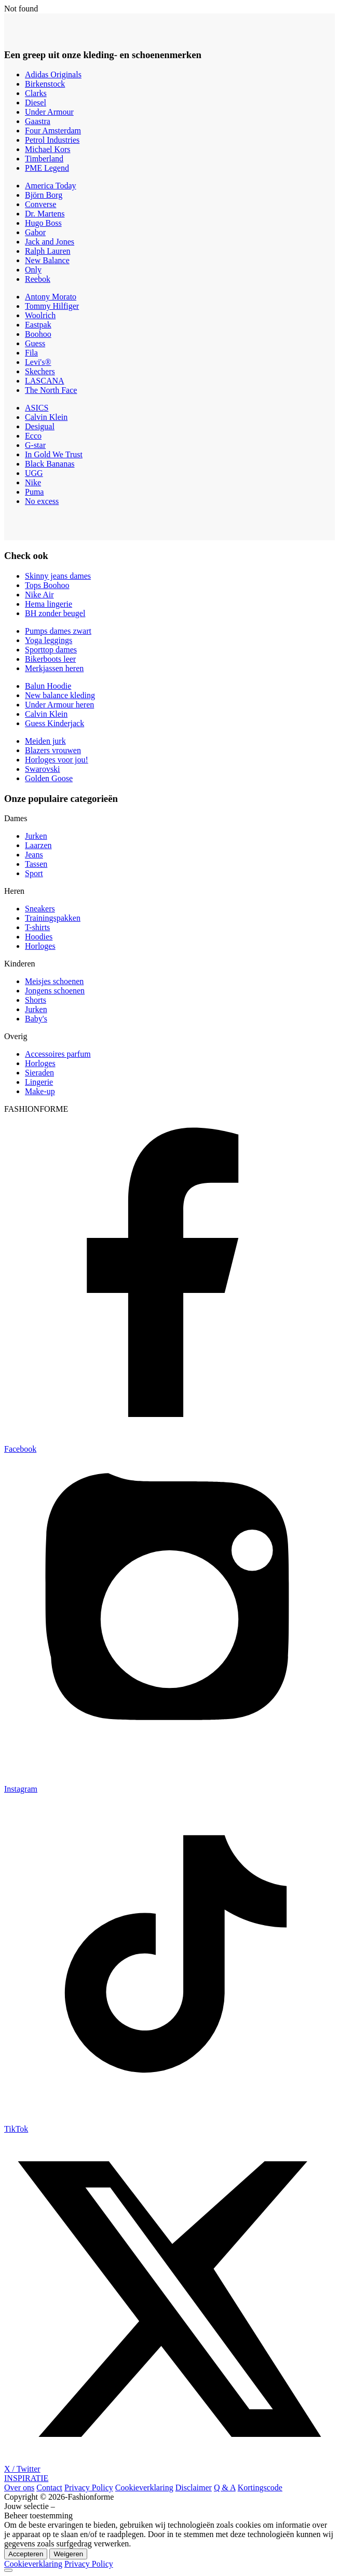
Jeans (34, 854)
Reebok (37, 279)
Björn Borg (43, 194)
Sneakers (40, 908)
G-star (35, 445)
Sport (34, 873)
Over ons (19, 2487)
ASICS (36, 407)
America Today (50, 185)
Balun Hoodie (48, 686)
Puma (34, 491)
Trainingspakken (52, 918)
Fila (31, 352)
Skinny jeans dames (58, 575)
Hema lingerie (48, 603)
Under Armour (49, 111)
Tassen (36, 864)
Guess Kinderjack (54, 723)
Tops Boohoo (47, 585)
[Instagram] (169, 1785)
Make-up (40, 1091)
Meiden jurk (45, 741)
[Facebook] (169, 1445)
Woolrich (40, 315)
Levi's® (38, 362)
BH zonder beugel (55, 613)
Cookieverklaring (144, 2487)
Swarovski (42, 769)
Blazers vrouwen (53, 750)
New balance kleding (60, 695)
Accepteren (25, 2554)
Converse (40, 204)
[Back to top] (8, 2570)
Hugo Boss (43, 223)
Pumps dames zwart (58, 630)
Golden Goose (49, 778)
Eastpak (38, 324)
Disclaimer (193, 2487)
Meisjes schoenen (54, 981)
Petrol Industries (52, 139)
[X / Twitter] (169, 2465)
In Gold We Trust (54, 454)
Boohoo (38, 334)
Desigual (40, 426)
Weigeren (68, 2554)
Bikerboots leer (50, 659)
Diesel (35, 102)
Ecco (33, 435)
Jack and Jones (49, 241)
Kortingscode (260, 2487)
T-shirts (37, 927)
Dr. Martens (44, 213)
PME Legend (47, 167)
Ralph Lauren (48, 251)
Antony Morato (50, 296)
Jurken (36, 836)
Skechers (40, 371)
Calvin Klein (46, 417)
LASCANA (44, 380)
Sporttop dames (51, 649)
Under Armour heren (59, 704)
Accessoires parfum (58, 1054)
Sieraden (39, 1072)
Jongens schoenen (55, 990)
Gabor (35, 232)
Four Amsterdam (53, 130)
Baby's (36, 1018)
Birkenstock (45, 83)
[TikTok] (169, 2125)
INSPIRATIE (26, 2478)
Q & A (225, 2487)
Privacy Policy (88, 2487)
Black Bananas (50, 463)
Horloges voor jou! (56, 759)
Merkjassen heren (54, 668)
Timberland (44, 158)
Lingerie (39, 1082)
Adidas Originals (53, 74)
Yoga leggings (48, 640)
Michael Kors (48, 149)
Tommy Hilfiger (52, 306)
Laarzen (38, 845)
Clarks (36, 93)
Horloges (40, 946)
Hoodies (38, 936)
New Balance (47, 260)
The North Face (51, 390)
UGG (34, 473)
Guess (35, 343)
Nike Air (39, 594)
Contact (49, 2487)
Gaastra (37, 121)
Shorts (35, 1000)
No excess (42, 501)
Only (33, 269)
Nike (33, 482)
